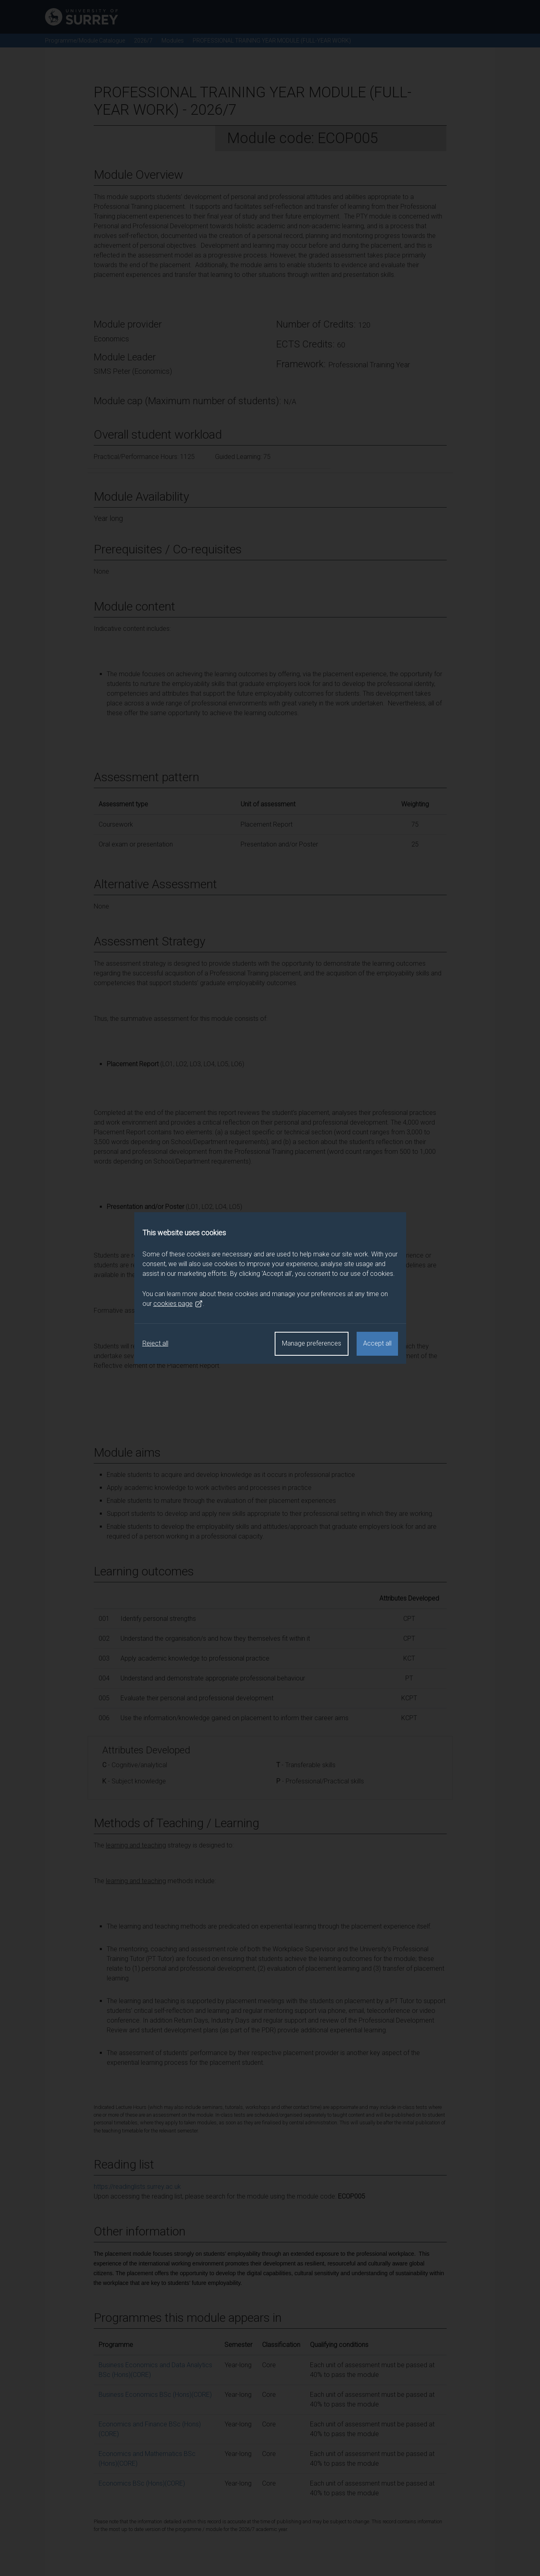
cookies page (178, 1304)
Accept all (377, 1343)
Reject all (155, 1343)
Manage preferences (311, 1343)
